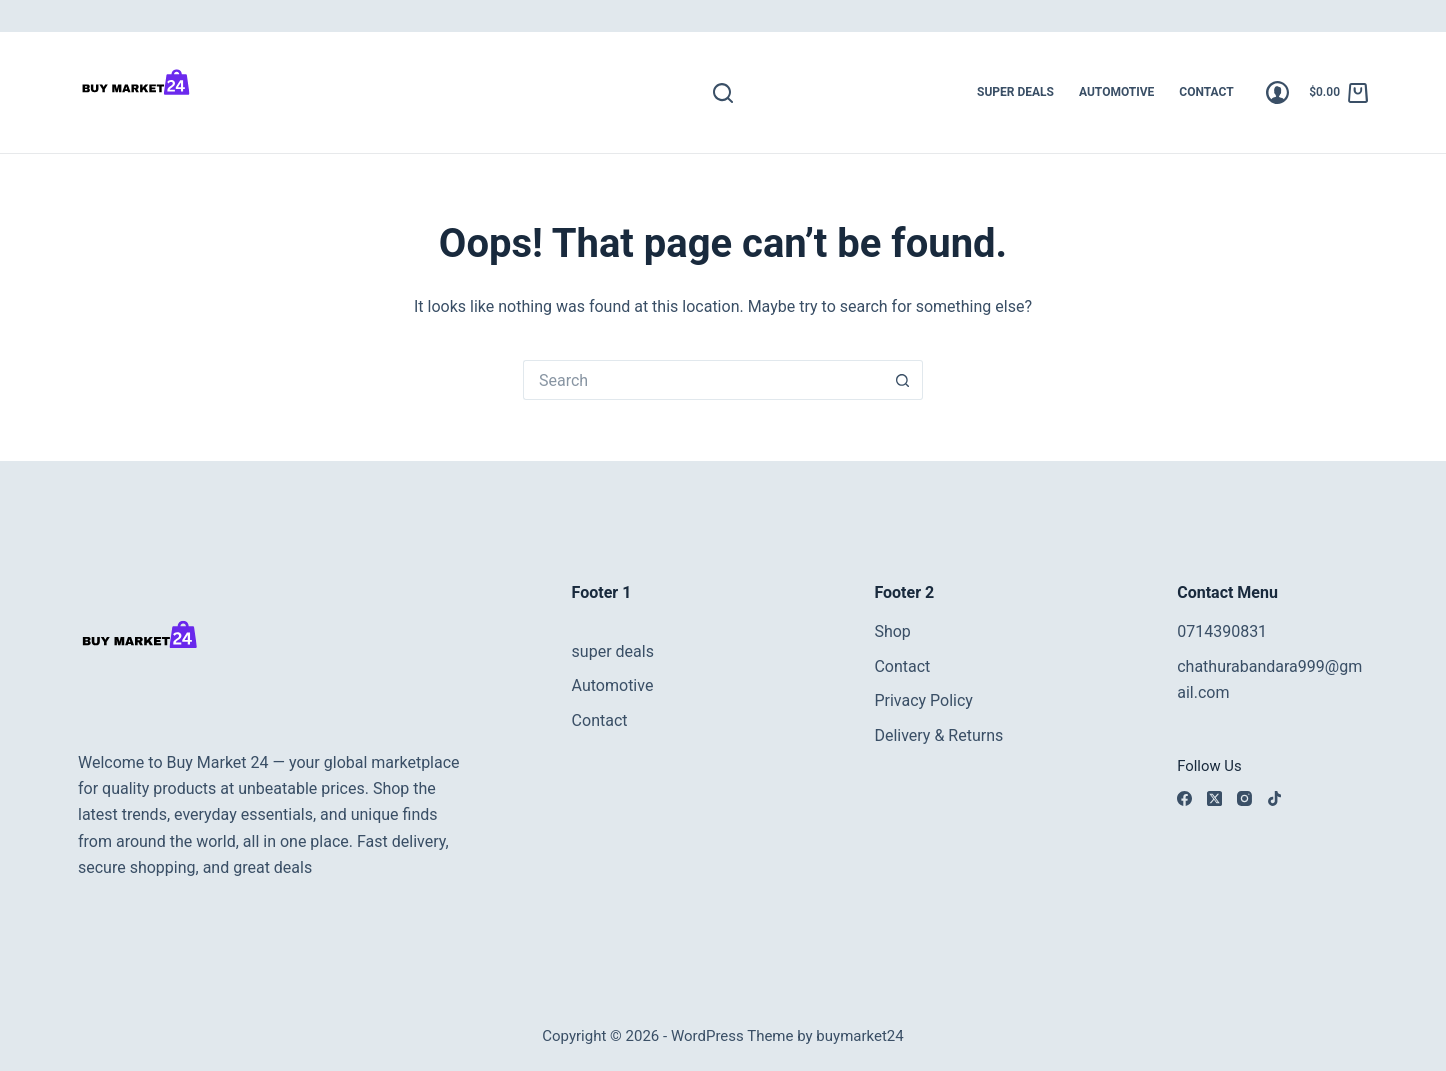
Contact (1206, 92)
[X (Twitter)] (1214, 798)
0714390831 (1222, 631)
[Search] (723, 93)
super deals (1015, 92)
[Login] (1277, 92)
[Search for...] (703, 380)
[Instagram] (1244, 798)
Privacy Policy (923, 700)
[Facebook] (1184, 798)
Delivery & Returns (938, 735)
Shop (892, 631)
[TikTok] (1274, 798)
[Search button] (903, 380)
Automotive (1116, 92)
